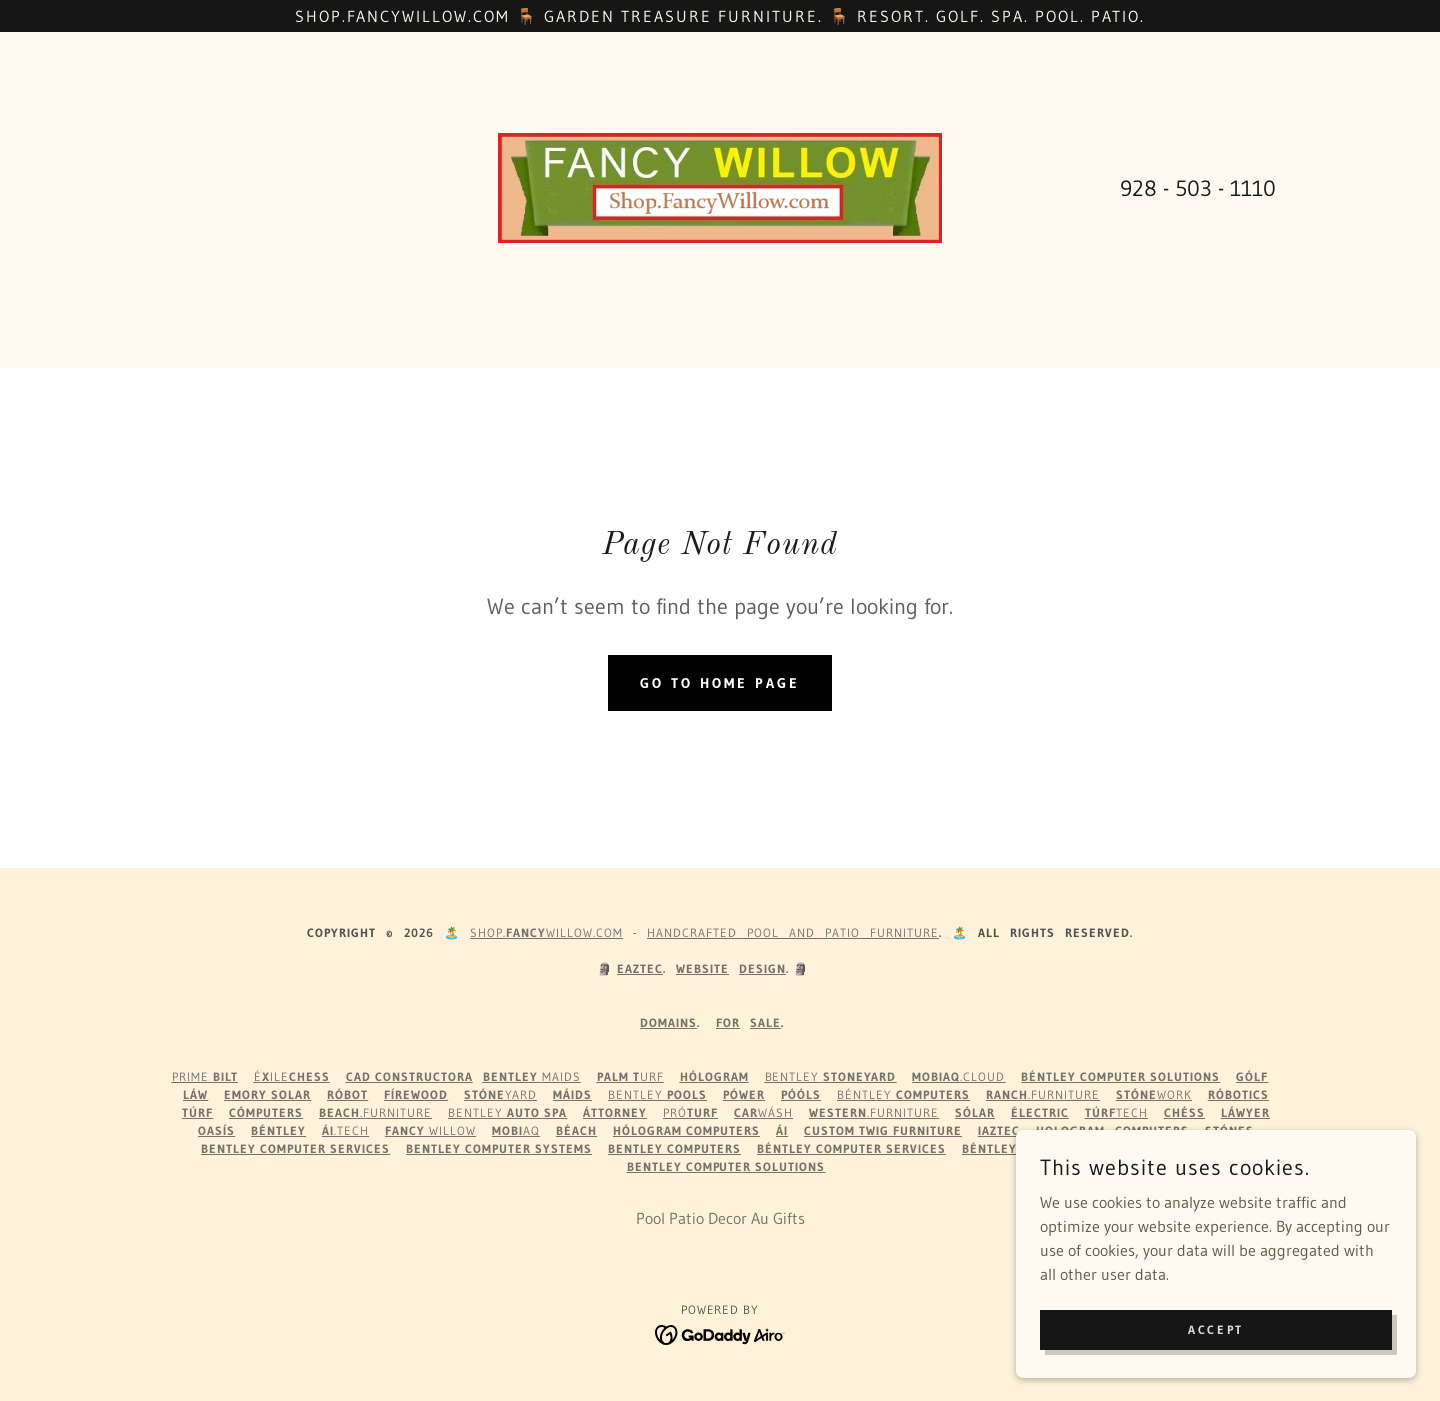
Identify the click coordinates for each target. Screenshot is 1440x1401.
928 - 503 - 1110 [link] (1198, 188)
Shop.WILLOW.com (546, 932)
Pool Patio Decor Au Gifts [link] (720, 1218)
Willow (430, 1130)
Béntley (903, 1094)
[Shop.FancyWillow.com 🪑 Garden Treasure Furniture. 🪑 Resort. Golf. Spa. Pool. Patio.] (720, 16)
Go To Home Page (720, 683)
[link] (720, 186)
